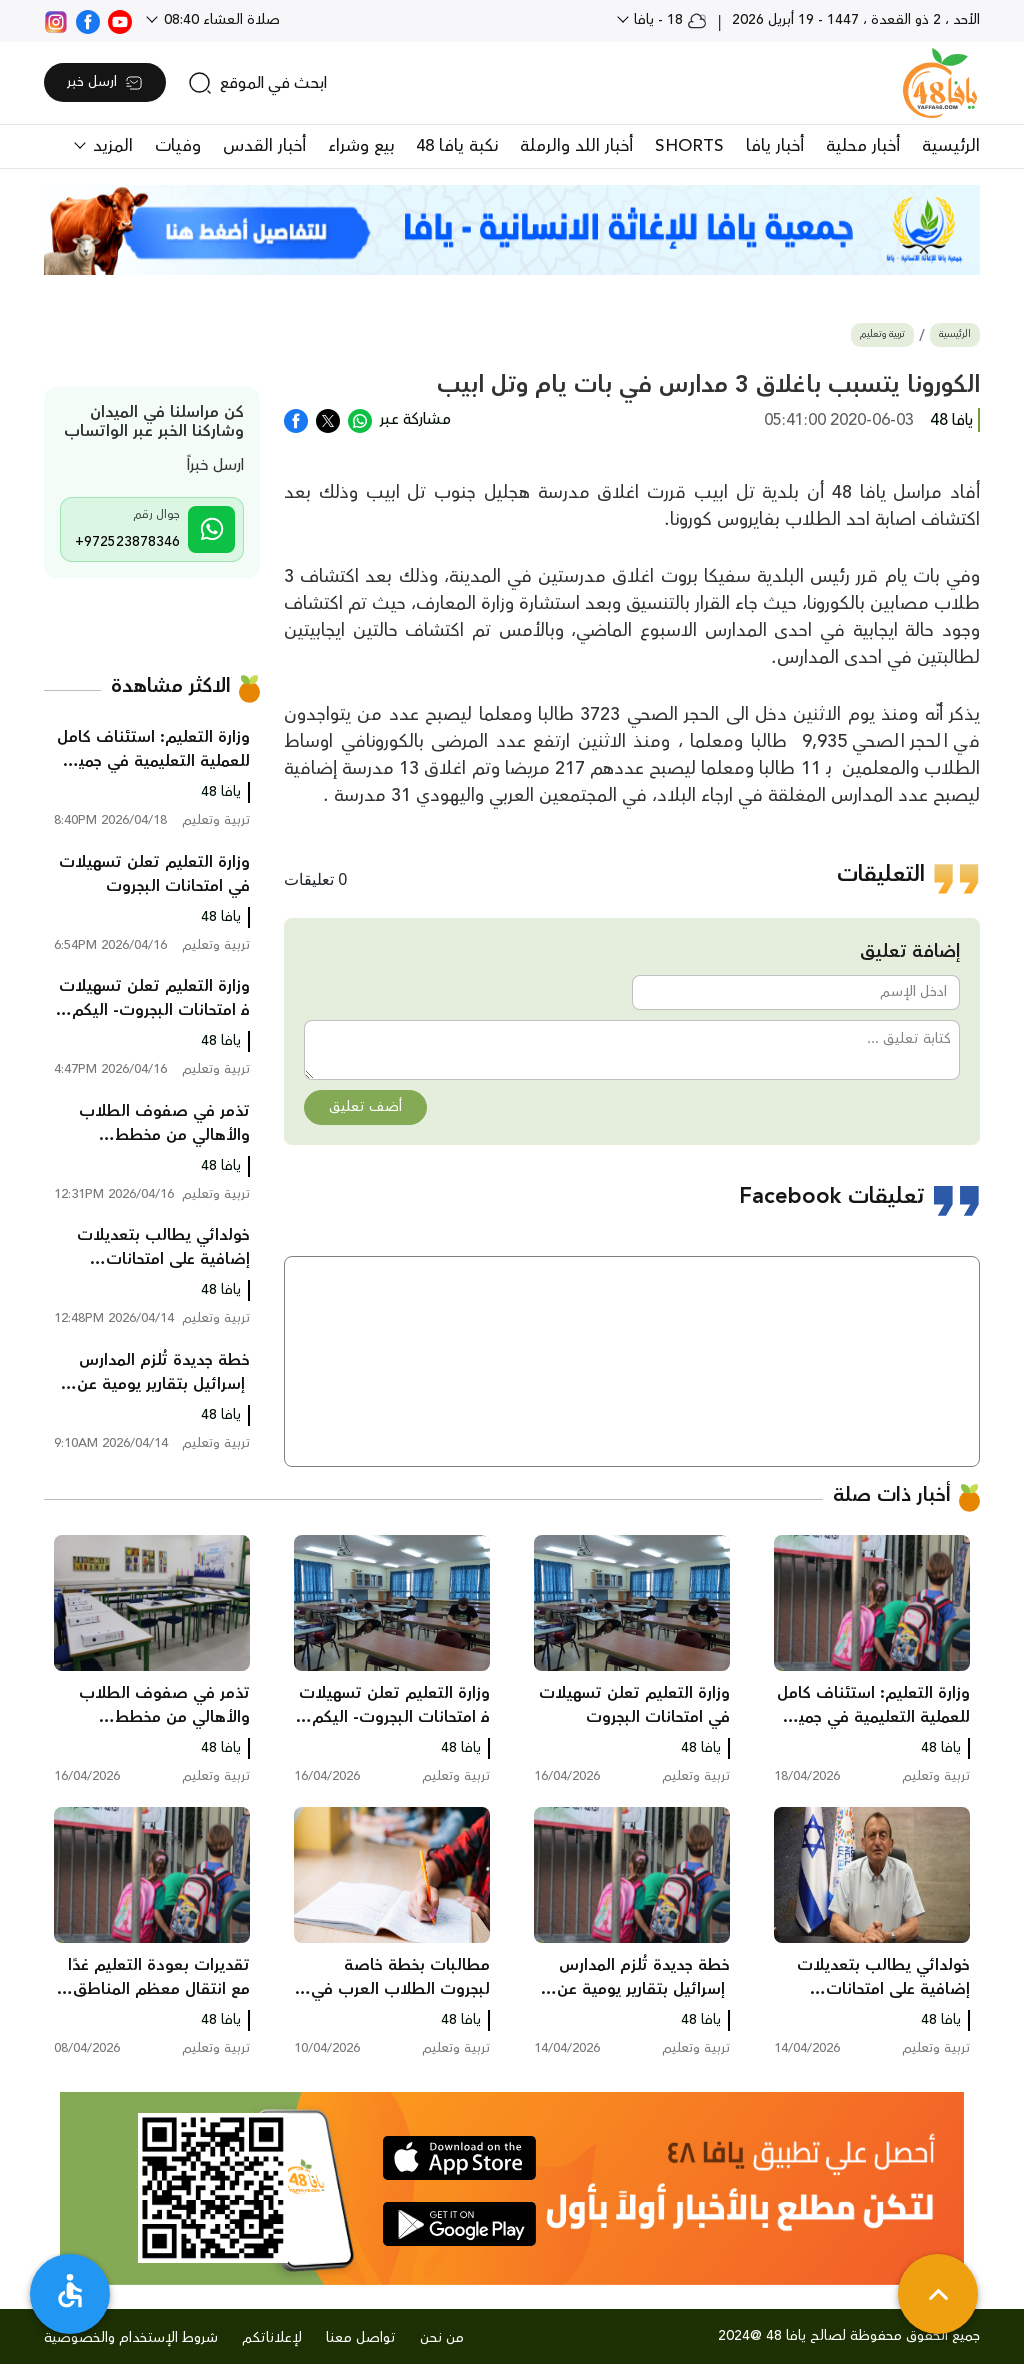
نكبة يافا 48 (457, 146)
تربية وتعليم (882, 334)
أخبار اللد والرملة (576, 146)
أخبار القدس (264, 146)
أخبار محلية (863, 146)
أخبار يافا (775, 146)
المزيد (110, 146)
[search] (257, 83)
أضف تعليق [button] (365, 1107)
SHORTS (689, 146)
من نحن (442, 2338)
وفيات (178, 146)
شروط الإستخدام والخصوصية (131, 2338)
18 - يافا (668, 20)
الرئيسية (951, 146)
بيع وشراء (361, 146)
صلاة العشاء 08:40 (220, 20)
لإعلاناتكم (272, 2338)
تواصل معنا (361, 2338)
